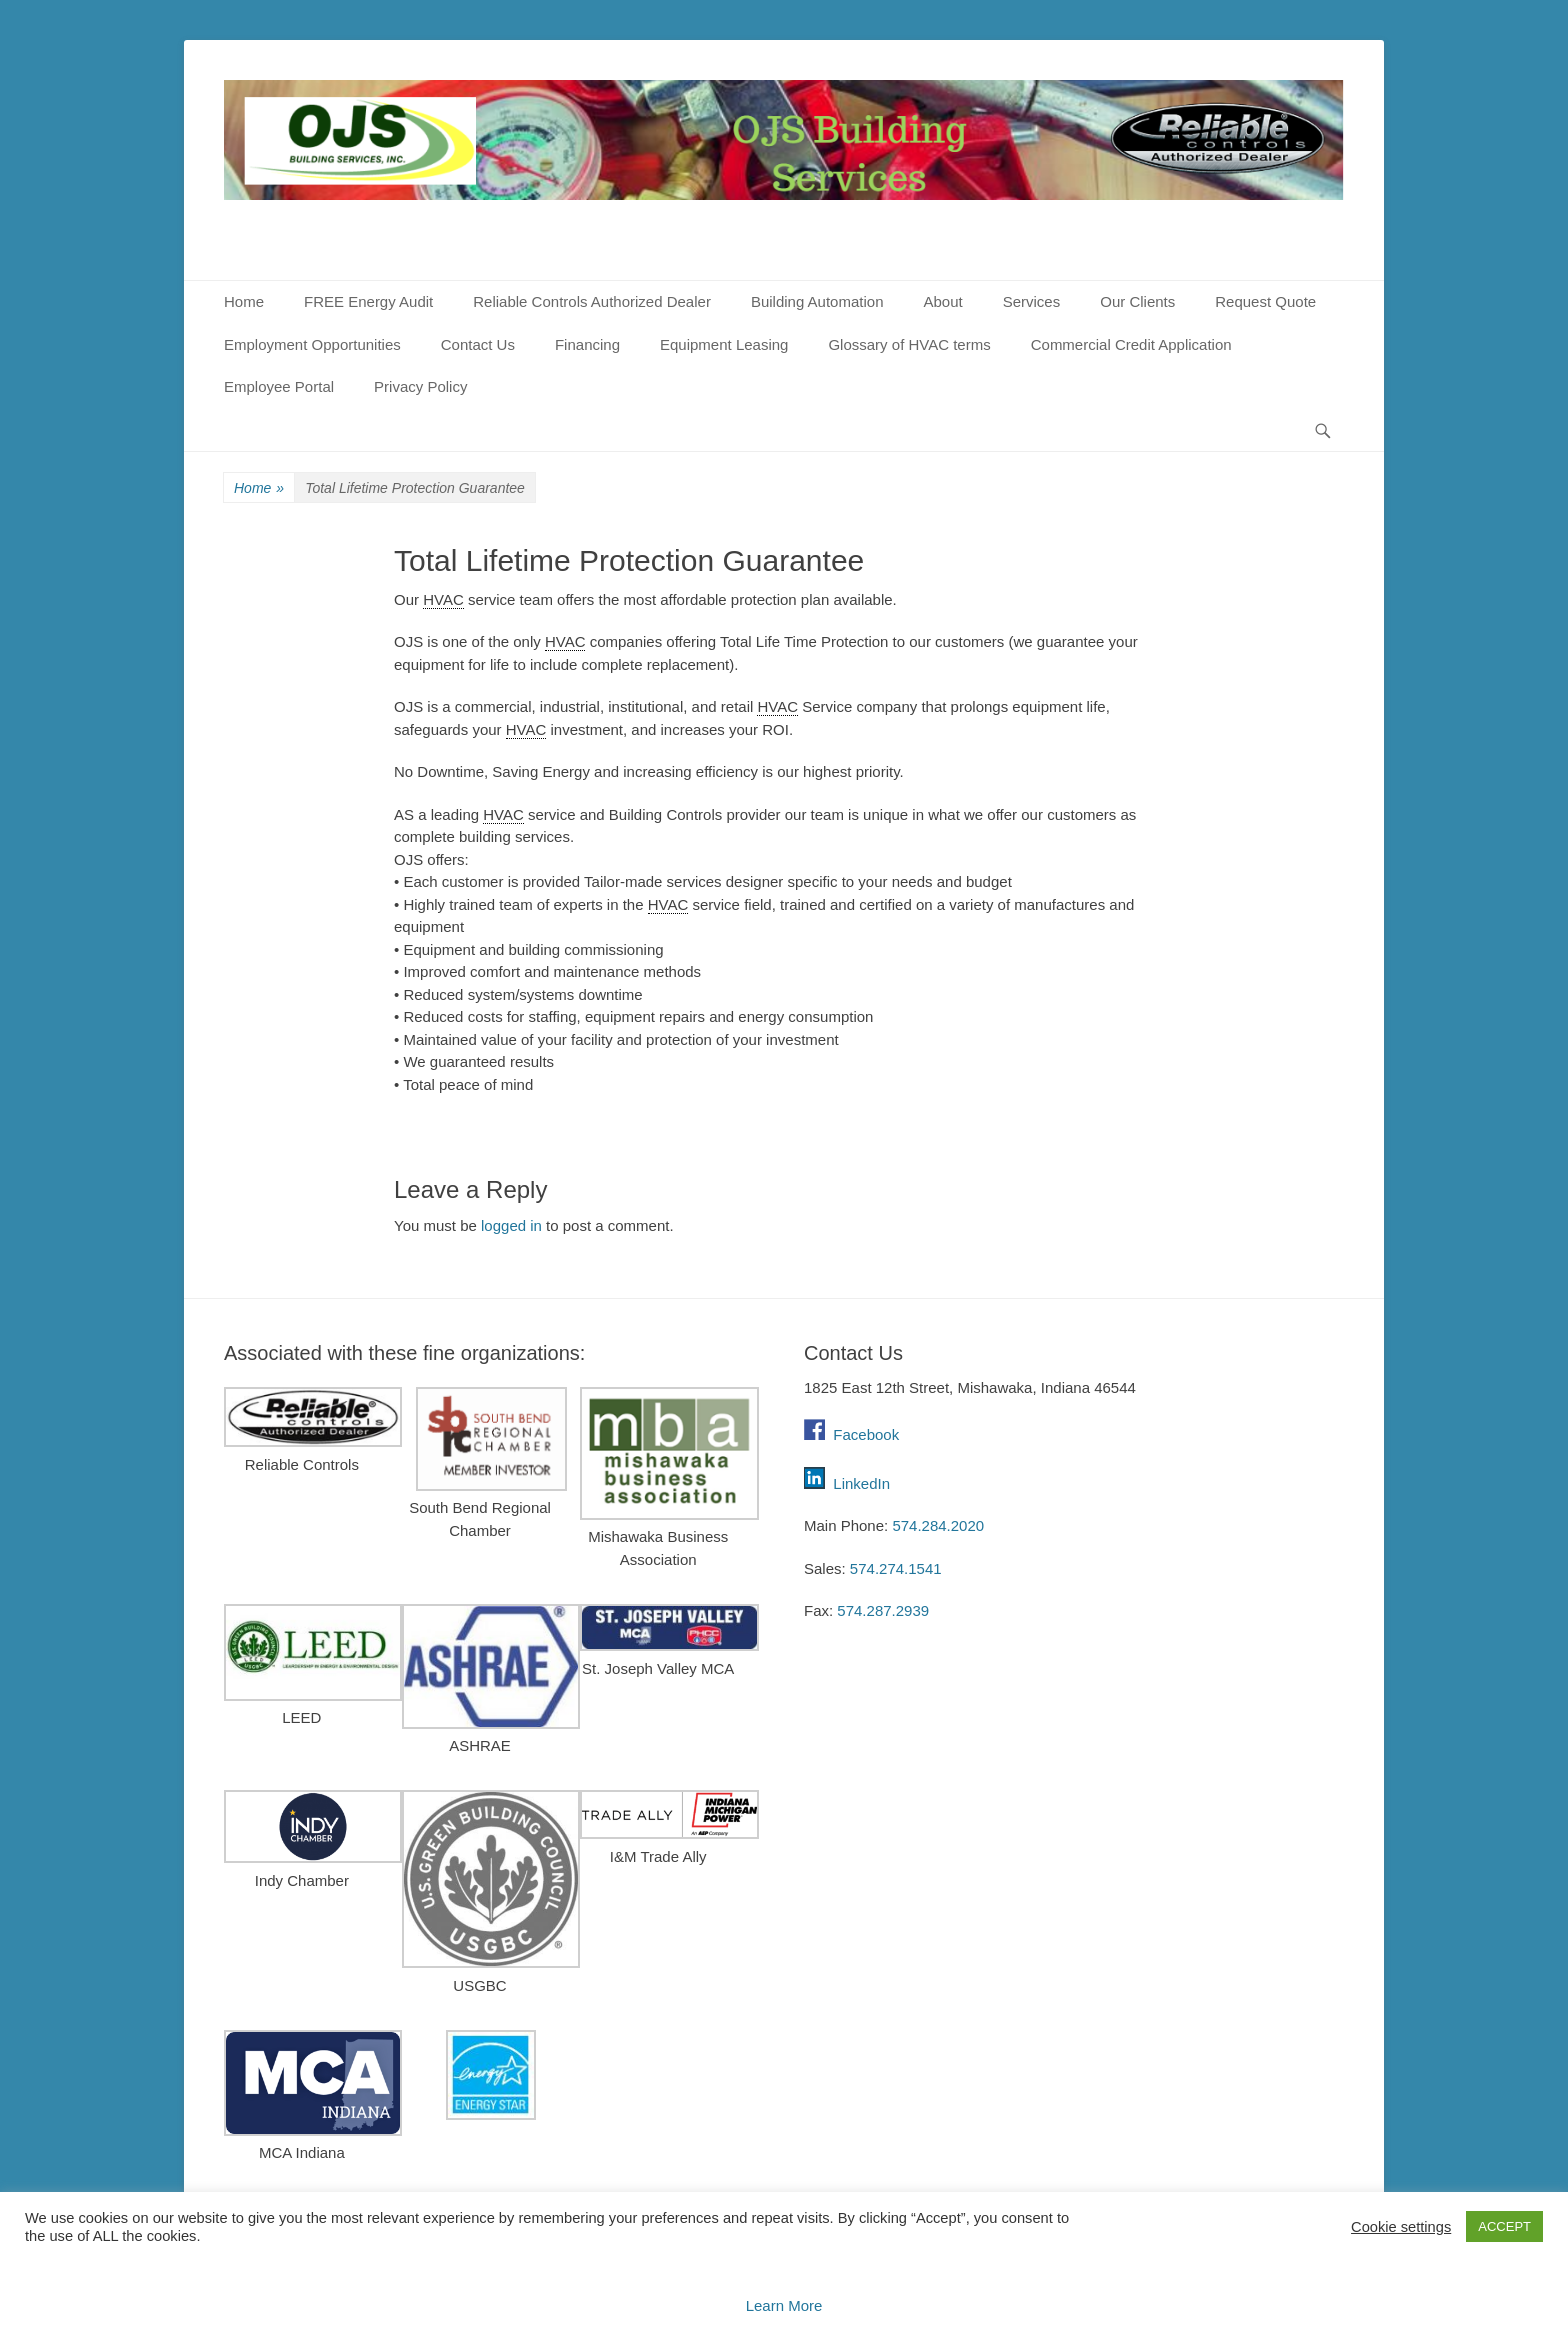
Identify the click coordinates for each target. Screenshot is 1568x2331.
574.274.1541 (896, 1568)
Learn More (784, 2305)
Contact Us (478, 344)
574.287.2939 (883, 1610)
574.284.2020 (938, 1525)
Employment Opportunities (312, 344)
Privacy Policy (420, 386)
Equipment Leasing (724, 344)
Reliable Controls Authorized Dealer (592, 301)
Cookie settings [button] (1401, 2227)
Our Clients (1137, 301)
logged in (511, 1225)
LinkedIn (861, 1483)
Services (1032, 301)
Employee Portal (279, 386)
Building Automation (817, 301)
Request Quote (1265, 301)
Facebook (851, 1434)
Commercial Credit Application (1131, 344)
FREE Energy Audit (368, 301)
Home (244, 301)
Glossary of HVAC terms (909, 344)
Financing (587, 344)
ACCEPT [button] (1504, 2226)
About (942, 301)
